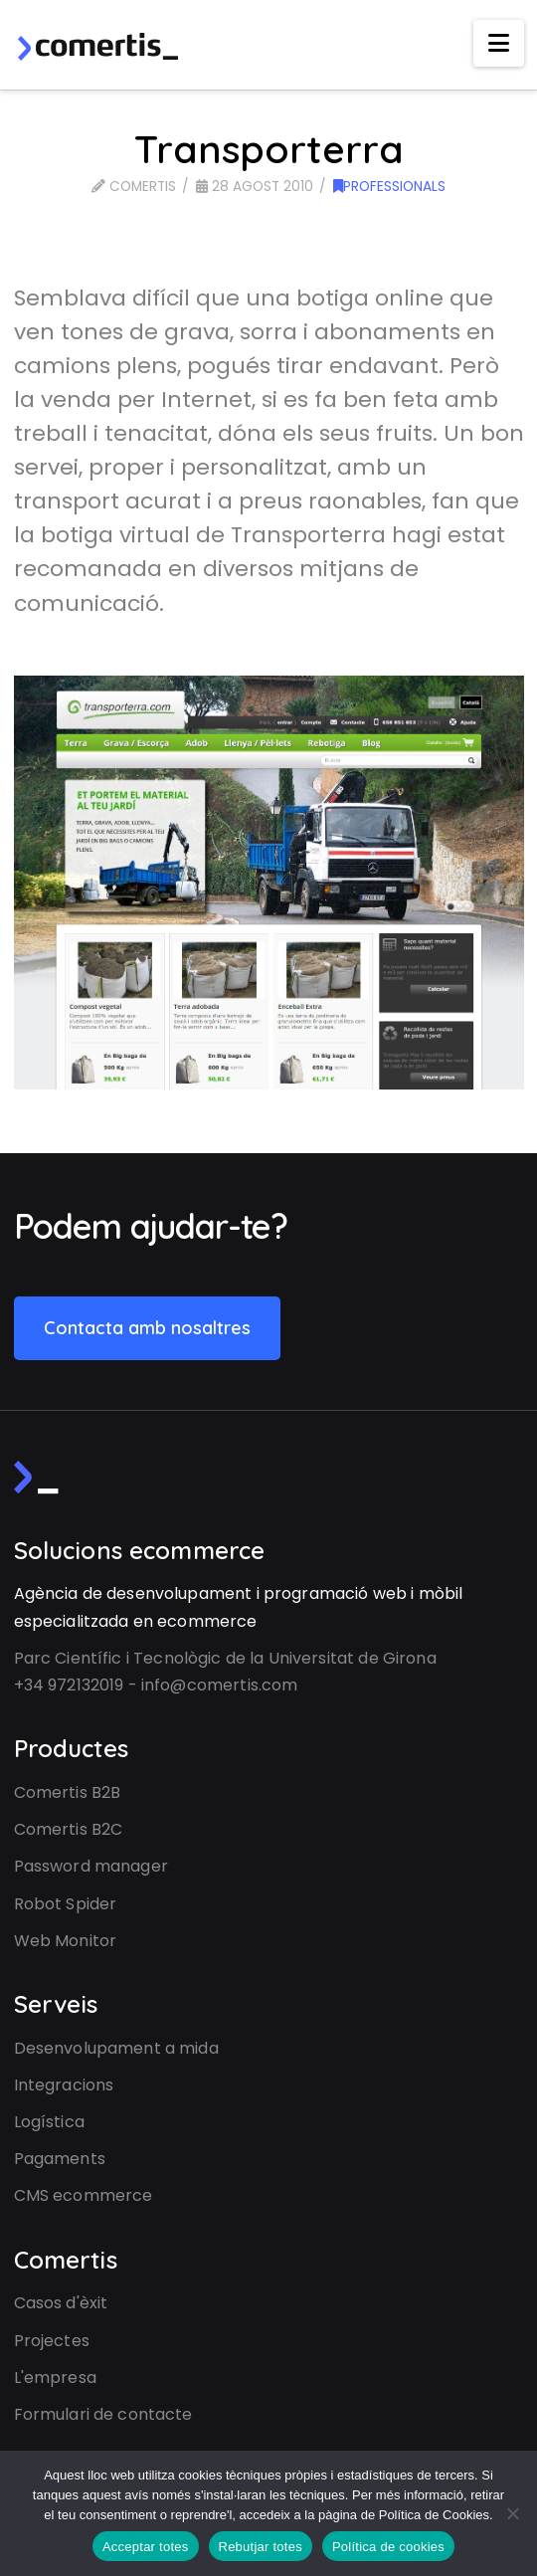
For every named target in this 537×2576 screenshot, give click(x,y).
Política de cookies (388, 2546)
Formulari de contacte (103, 2414)
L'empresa (55, 2377)
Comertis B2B (67, 1792)
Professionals (389, 186)
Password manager (91, 1866)
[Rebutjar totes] (512, 2513)
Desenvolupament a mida (116, 2048)
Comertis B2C (68, 1829)
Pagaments (59, 2158)
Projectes (52, 2340)
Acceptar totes (145, 2546)
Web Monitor (65, 1940)
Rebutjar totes (260, 2546)
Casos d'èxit (61, 2302)
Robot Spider (65, 1903)
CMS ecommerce (83, 2195)
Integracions (64, 2085)
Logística (49, 2121)
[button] (498, 43)
